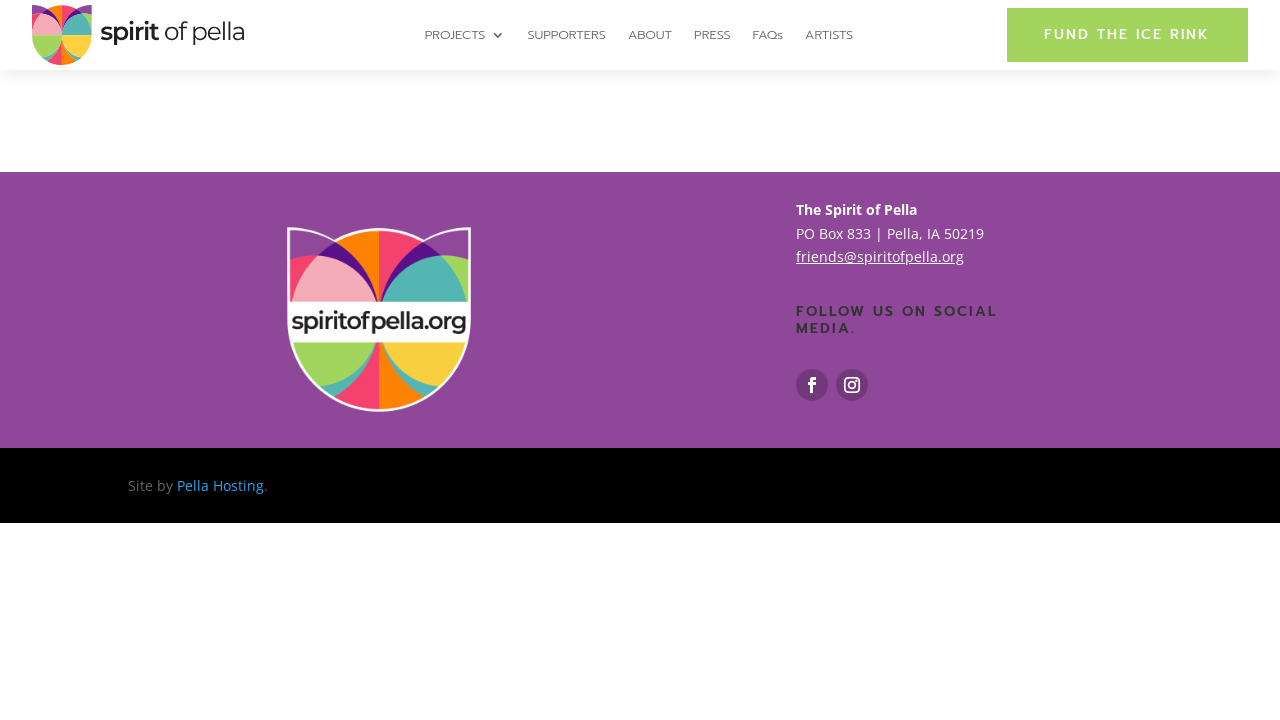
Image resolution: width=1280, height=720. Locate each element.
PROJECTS (455, 36)
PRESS (712, 36)
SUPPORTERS (566, 36)
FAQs (768, 36)
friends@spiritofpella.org (880, 256)
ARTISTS (829, 36)
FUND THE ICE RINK (1127, 34)
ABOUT (650, 36)
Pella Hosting (220, 485)
